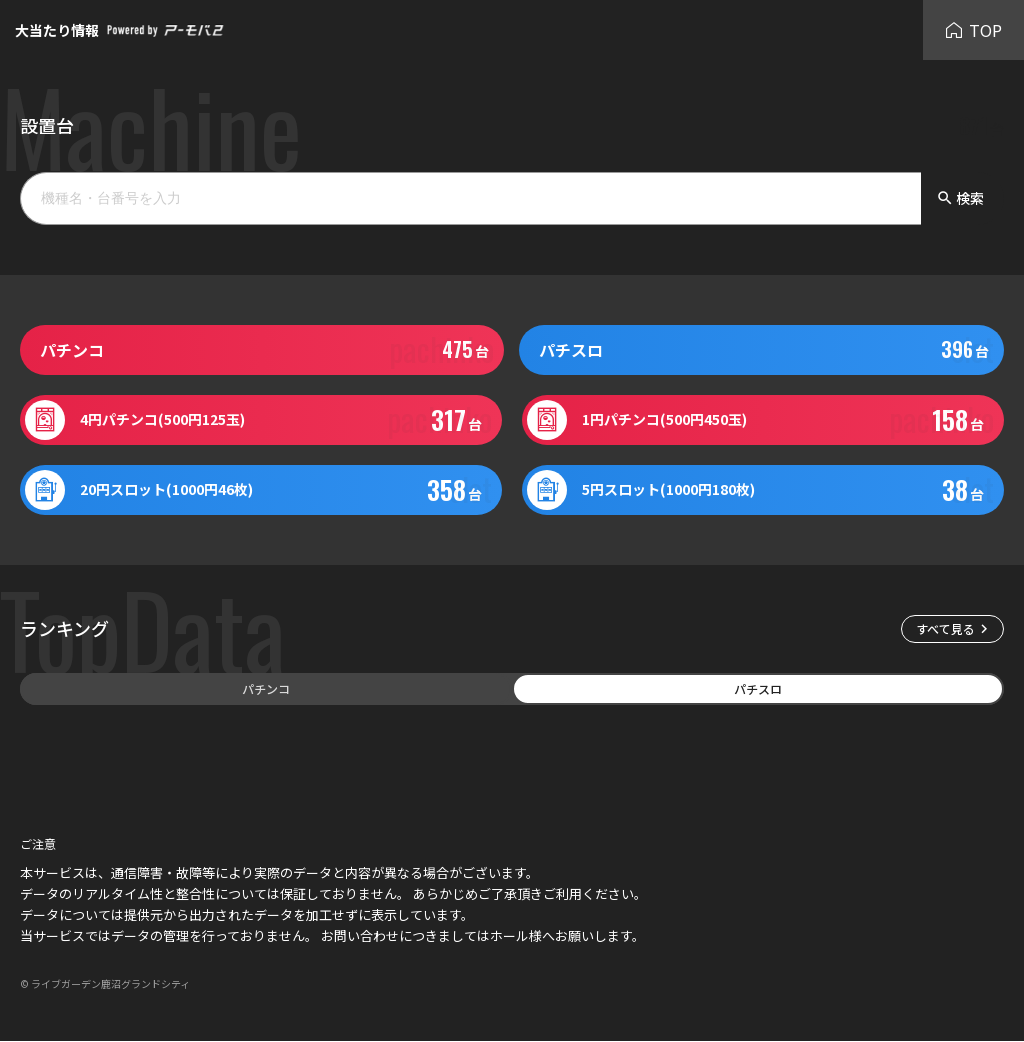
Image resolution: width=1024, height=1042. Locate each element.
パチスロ (758, 688)
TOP (973, 30)
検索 (960, 198)
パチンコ (266, 688)
